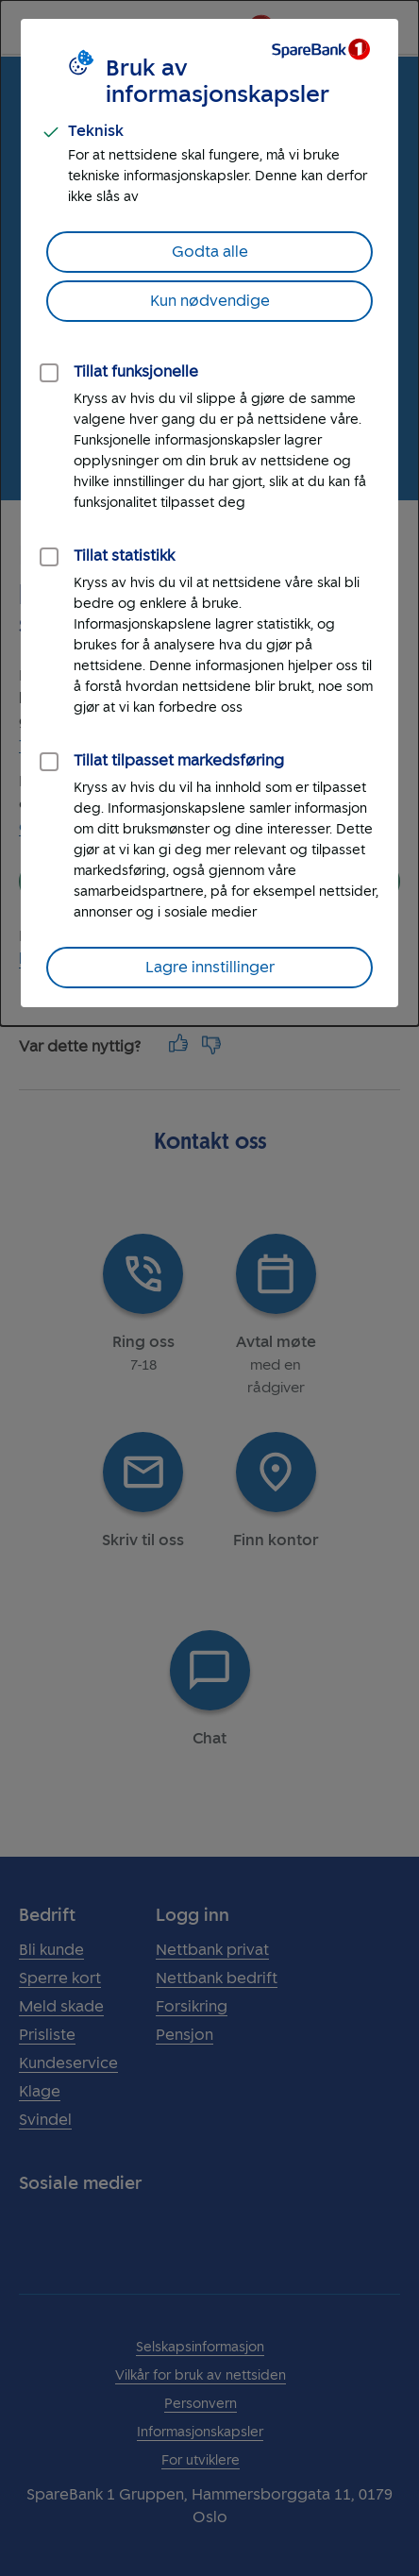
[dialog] (209, 513)
